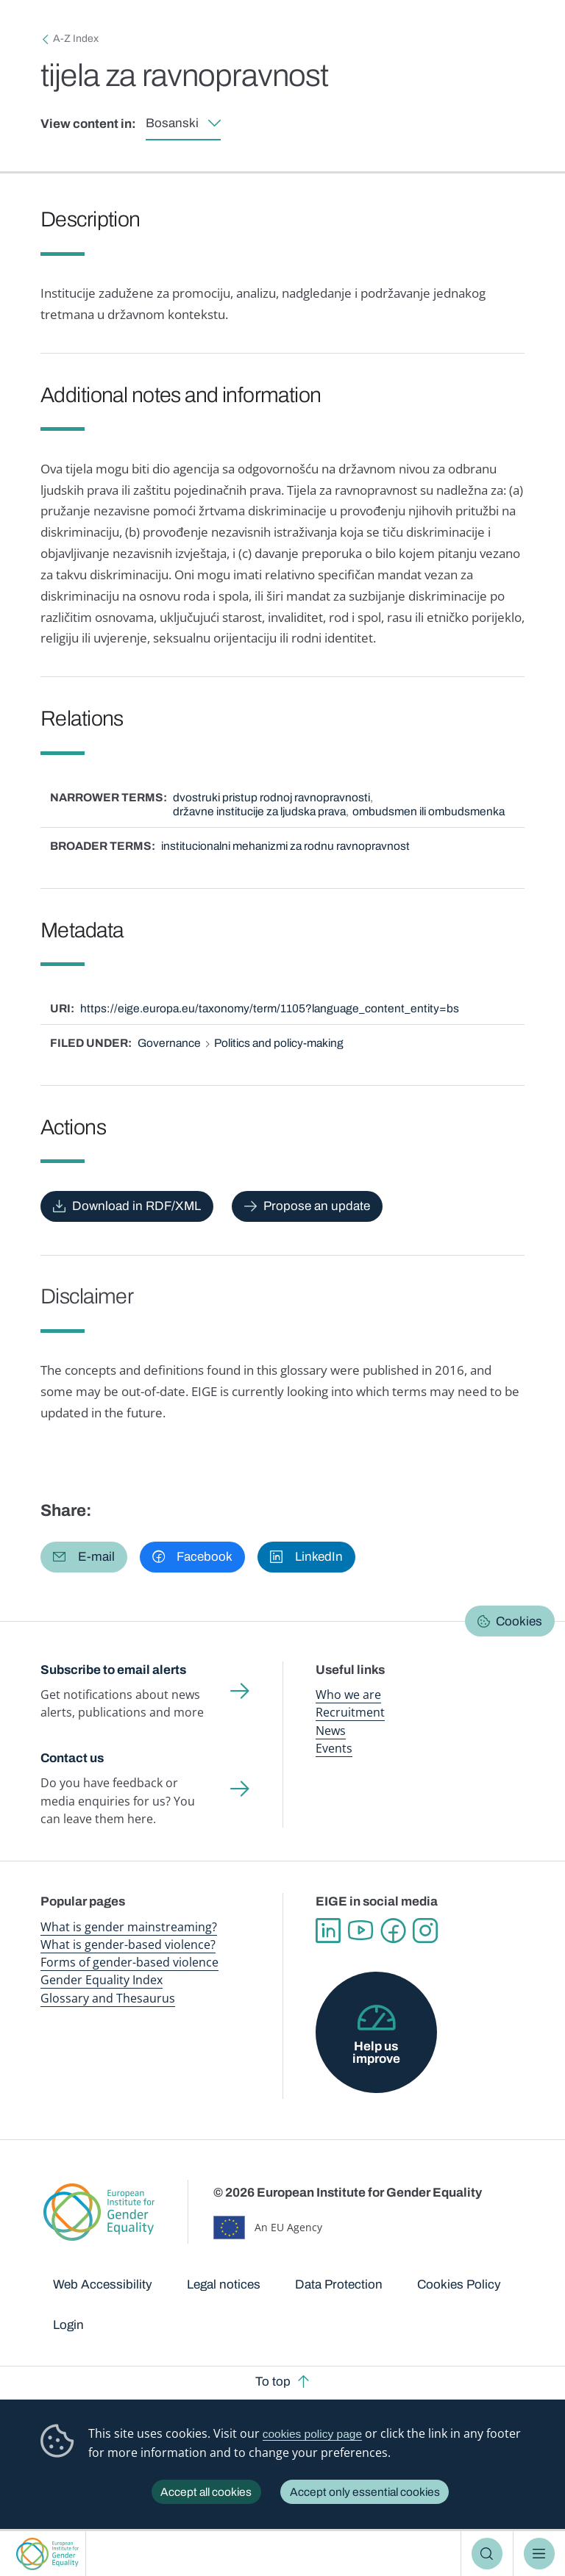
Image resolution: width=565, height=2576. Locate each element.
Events (334, 1748)
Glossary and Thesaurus (107, 1998)
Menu (539, 2553)
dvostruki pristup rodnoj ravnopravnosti (271, 797)
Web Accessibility (102, 2284)
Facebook (392, 1930)
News (331, 1730)
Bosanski (172, 123)
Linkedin (328, 1930)
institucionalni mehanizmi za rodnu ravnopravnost (285, 846)
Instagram (425, 1930)
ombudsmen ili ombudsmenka (428, 811)
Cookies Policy (459, 2284)
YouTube (360, 1930)
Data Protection (339, 2284)
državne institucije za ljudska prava (259, 811)
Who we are (348, 1694)
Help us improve (376, 2052)
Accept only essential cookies (365, 2492)
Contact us (72, 1758)
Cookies (519, 1621)
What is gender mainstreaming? (128, 1927)
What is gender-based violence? (128, 1944)
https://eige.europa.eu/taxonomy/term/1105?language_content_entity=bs (269, 1008)
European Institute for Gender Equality (47, 2553)
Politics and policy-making (279, 1043)
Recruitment (350, 1712)
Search (487, 2553)
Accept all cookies (206, 2492)
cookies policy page (312, 2433)
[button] (83, 1557)
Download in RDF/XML (136, 1206)
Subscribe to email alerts (113, 1670)
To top (273, 2382)
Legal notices (223, 2284)
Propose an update (316, 1206)
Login (68, 2325)
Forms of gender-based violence (129, 1962)
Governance (169, 1043)
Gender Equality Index (101, 1980)
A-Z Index (76, 38)
